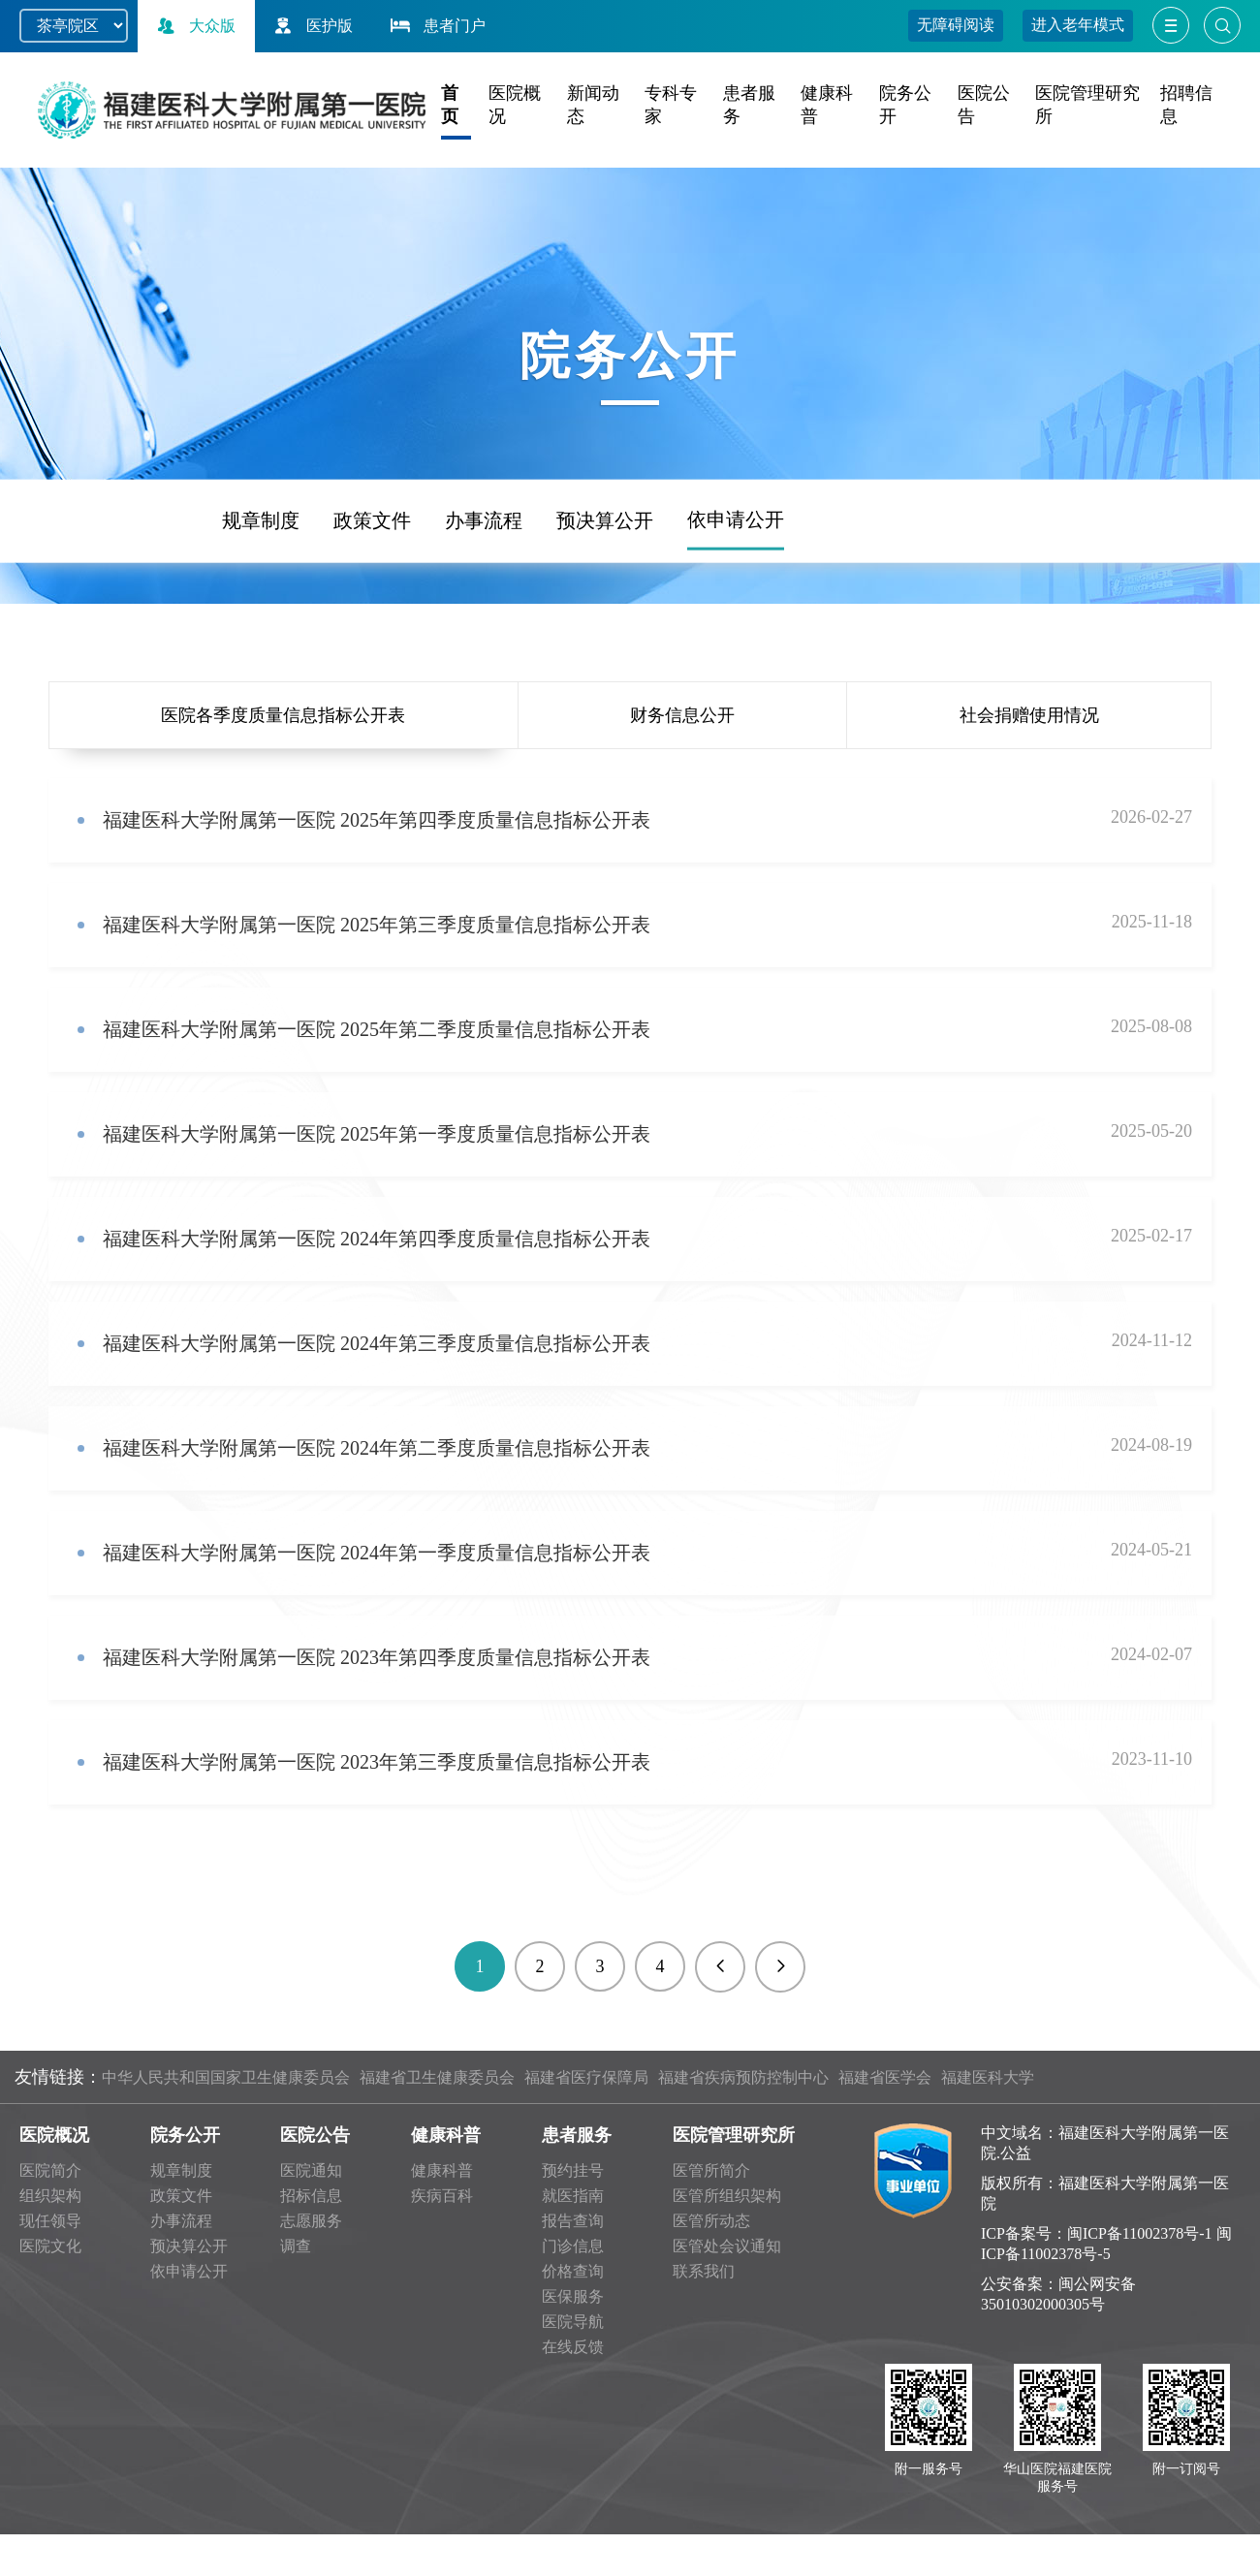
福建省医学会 (884, 2077)
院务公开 (185, 2135)
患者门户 (436, 25)
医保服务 (573, 2296)
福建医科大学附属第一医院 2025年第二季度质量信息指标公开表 (376, 1029)
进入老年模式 (1077, 24)
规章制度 (260, 600)
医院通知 (311, 2170)
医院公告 (315, 2135)
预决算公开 (604, 600)
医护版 (311, 25)
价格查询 (573, 2271)
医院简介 (50, 2170)
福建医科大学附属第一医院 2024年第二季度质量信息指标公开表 (376, 1448)
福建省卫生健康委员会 (437, 2077)
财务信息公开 (682, 715)
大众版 (194, 25)
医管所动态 (711, 2221)
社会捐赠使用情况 (1029, 715)
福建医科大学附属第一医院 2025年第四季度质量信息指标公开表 (376, 820)
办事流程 (483, 600)
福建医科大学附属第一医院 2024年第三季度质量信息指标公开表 (376, 1343)
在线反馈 (573, 2347)
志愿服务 (311, 2221)
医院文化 (50, 2246)
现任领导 (50, 2221)
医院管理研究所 (734, 2135)
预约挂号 (573, 2170)
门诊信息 (573, 2246)
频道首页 (90, 600)
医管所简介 (711, 2170)
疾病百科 (442, 2195)
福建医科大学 (987, 2077)
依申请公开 (735, 599)
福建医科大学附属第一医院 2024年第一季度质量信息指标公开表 (376, 1552)
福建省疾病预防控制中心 (743, 2077)
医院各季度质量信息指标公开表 (283, 715)
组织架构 (50, 2195)
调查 (295, 2246)
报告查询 (573, 2221)
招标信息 (311, 2195)
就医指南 (573, 2195)
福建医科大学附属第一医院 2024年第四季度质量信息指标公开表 (376, 1238)
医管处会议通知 (727, 2246)
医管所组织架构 (727, 2195)
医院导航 (573, 2321)
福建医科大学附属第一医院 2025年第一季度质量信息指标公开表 (376, 1134)
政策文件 (372, 600)
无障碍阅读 (955, 24)
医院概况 (54, 2135)
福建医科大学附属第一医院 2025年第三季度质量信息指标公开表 (376, 924)
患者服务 (577, 2135)
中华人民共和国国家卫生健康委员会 (226, 2077)
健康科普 (446, 2135)
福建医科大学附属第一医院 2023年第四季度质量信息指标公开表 (379, 1657)
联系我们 (704, 2271)
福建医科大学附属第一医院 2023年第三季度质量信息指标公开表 (376, 1762)
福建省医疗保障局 (586, 2077)
